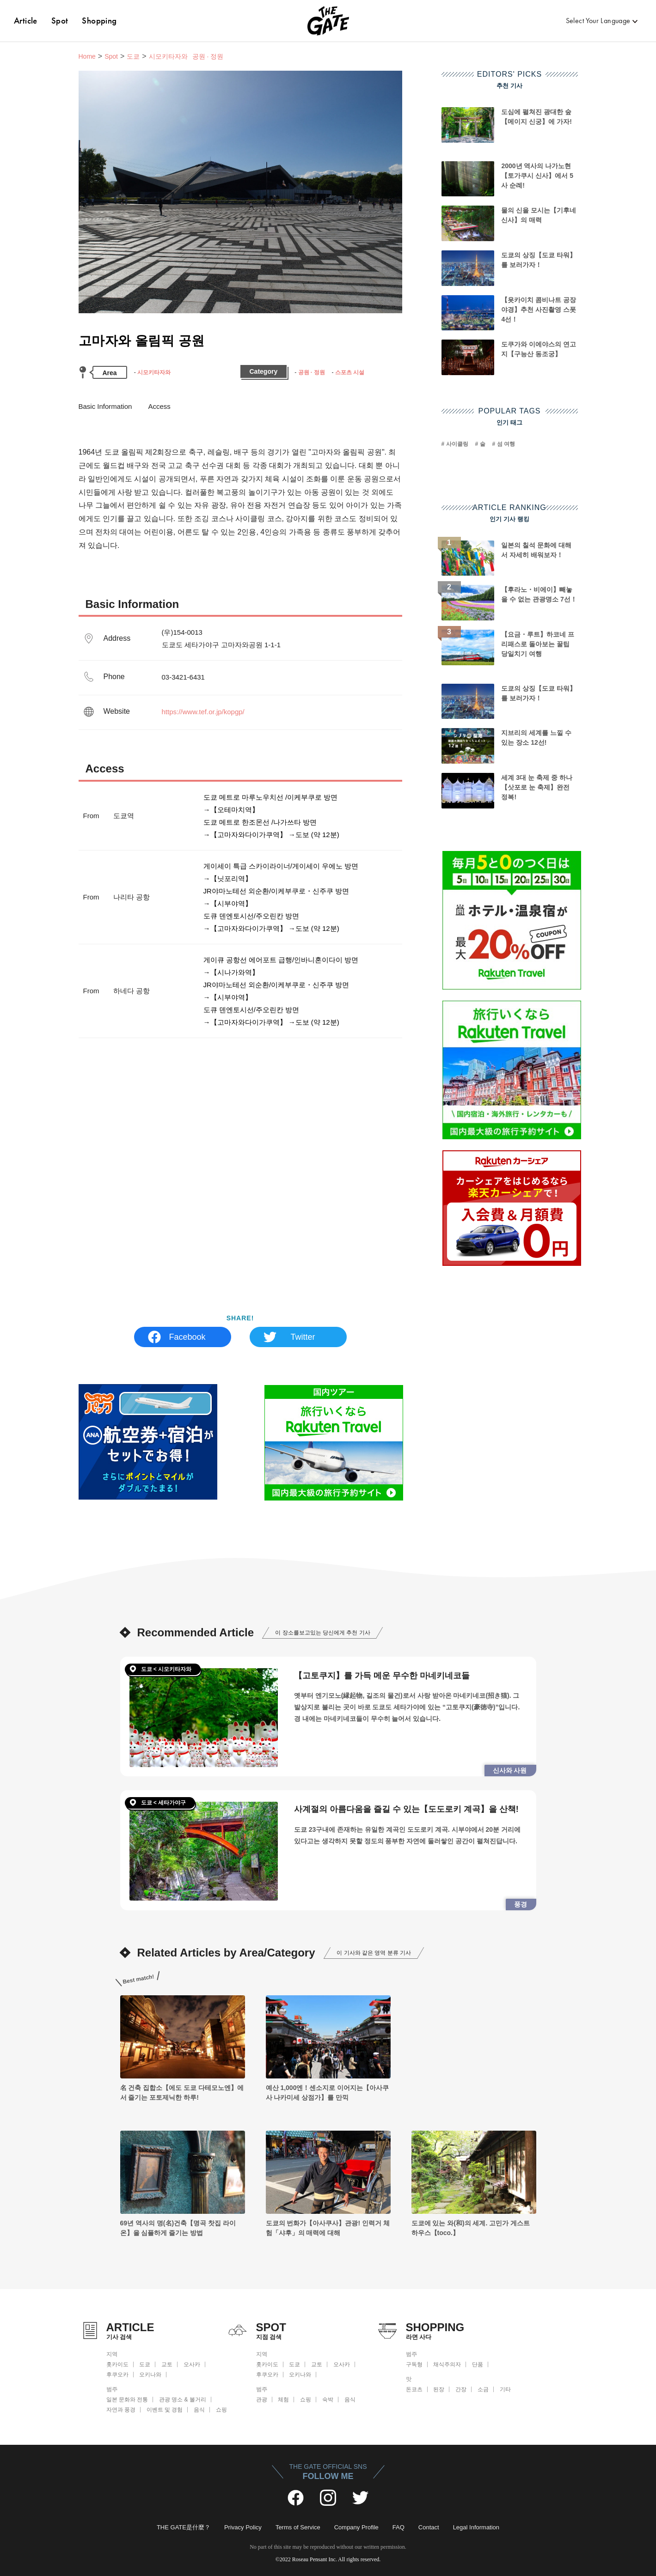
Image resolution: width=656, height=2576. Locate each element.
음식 (199, 2409)
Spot (59, 20)
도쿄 (133, 56)
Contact (428, 2527)
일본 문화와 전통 (127, 2399)
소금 (483, 2389)
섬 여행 (506, 444)
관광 (261, 2399)
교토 (166, 2364)
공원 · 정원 (311, 372)
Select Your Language (598, 20)
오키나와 (150, 2374)
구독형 (414, 2364)
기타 (505, 2389)
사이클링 (457, 444)
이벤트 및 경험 (165, 2409)
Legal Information (476, 2527)
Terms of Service (298, 2527)
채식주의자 (447, 2364)
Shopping (99, 20)
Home (87, 56)
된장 (438, 2389)
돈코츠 (414, 2389)
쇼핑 (221, 2409)
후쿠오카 (117, 2374)
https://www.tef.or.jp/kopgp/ (203, 712)
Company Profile (356, 2527)
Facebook (187, 1337)
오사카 (192, 2364)
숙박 (327, 2399)
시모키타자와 (154, 372)
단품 (477, 2364)
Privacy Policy (243, 2527)
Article (25, 20)
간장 (460, 2389)
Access (159, 406)
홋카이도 (117, 2364)
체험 (283, 2399)
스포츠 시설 (349, 372)
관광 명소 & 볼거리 (182, 2399)
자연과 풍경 (120, 2409)
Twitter (302, 1337)
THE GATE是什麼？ (183, 2527)
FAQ (398, 2527)
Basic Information (105, 406)
